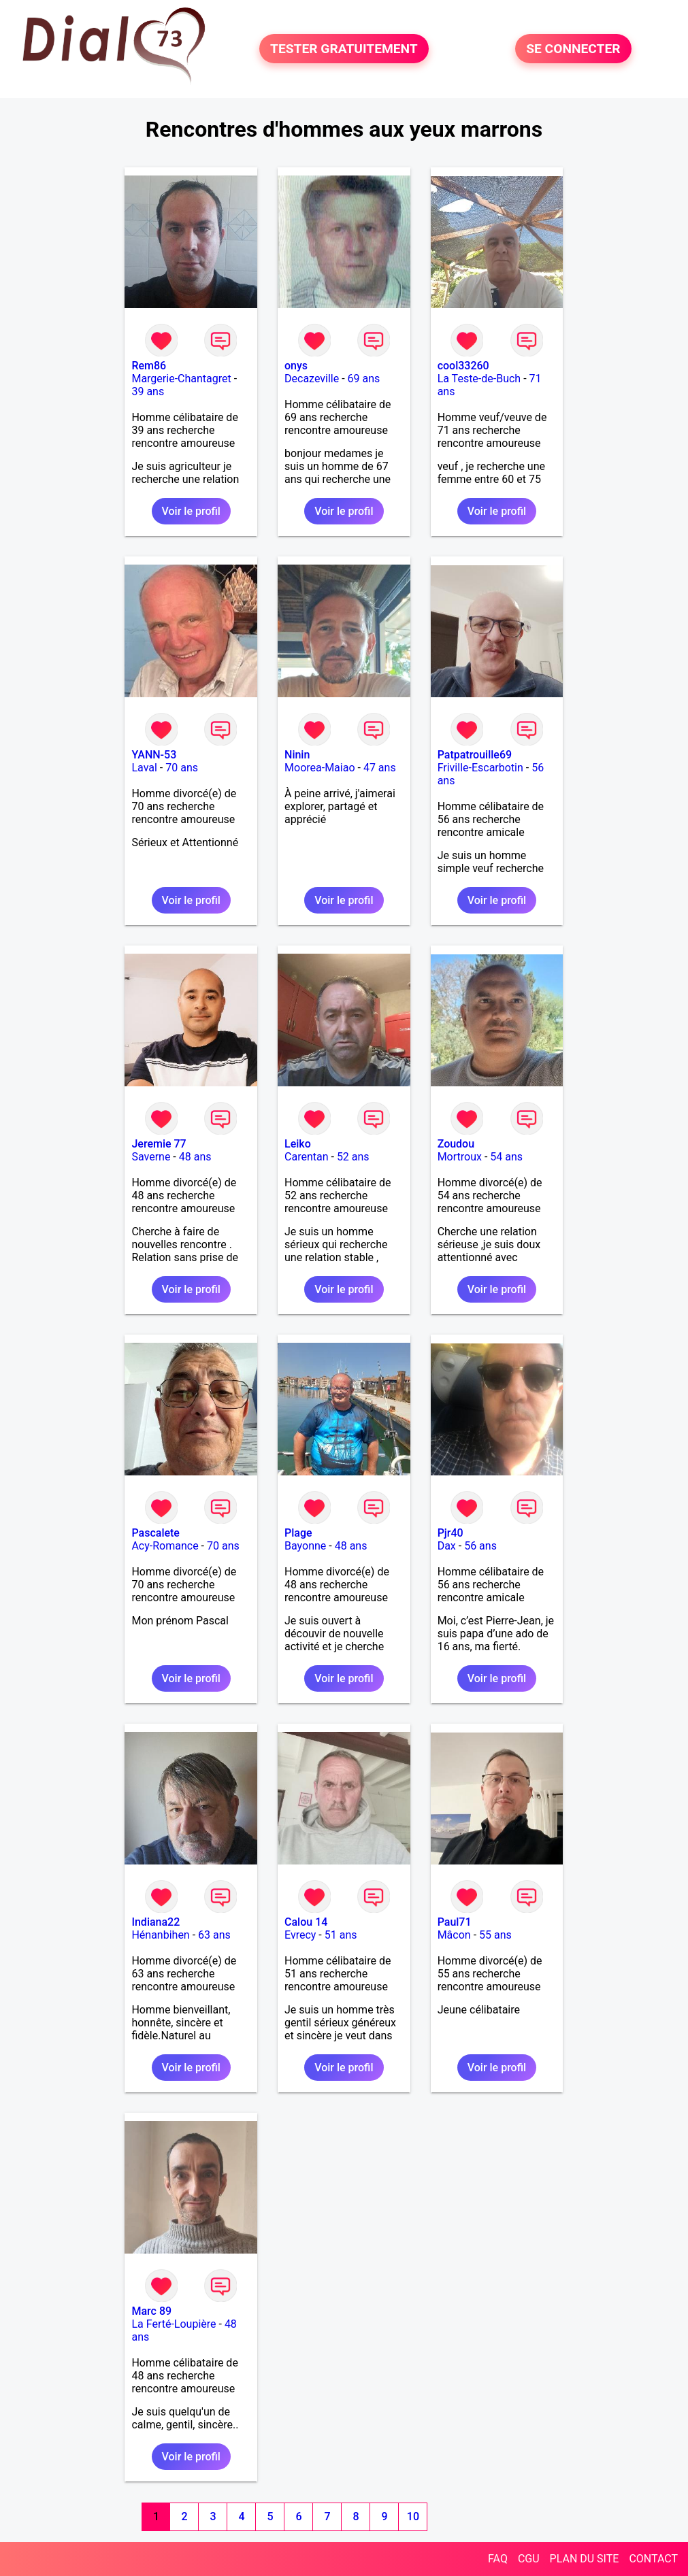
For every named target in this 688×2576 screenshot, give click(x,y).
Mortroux (460, 1156)
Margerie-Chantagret (181, 378)
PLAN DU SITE (584, 2558)
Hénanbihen (160, 1934)
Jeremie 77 (158, 1143)
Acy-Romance (164, 1545)
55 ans (495, 1934)
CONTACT (653, 2558)
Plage (298, 1532)
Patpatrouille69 (475, 754)
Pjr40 (450, 1532)
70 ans (181, 767)
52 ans (353, 1156)
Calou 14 (305, 1922)
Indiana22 (155, 1922)
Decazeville (311, 378)
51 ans (341, 1934)
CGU (529, 2558)
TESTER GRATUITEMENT (344, 48)
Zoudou (456, 1143)
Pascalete (155, 1532)
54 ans (506, 1156)
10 (413, 2516)
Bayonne (305, 1545)
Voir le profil (191, 511)
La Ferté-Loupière (173, 2324)
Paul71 (455, 1922)
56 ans (480, 1545)
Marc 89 (151, 2311)
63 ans (214, 1934)
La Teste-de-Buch (479, 378)
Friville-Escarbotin (480, 767)
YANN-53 (153, 754)
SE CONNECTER (573, 48)
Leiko (297, 1143)
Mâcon (454, 1934)
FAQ (498, 2558)
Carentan (306, 1156)
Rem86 (148, 365)
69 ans (364, 378)
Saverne (150, 1156)
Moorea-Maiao (319, 767)
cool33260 (463, 365)
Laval (144, 767)
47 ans (379, 767)
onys (296, 365)
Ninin (297, 754)
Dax (447, 1545)
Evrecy (300, 1934)
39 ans (147, 391)
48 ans (195, 1156)
